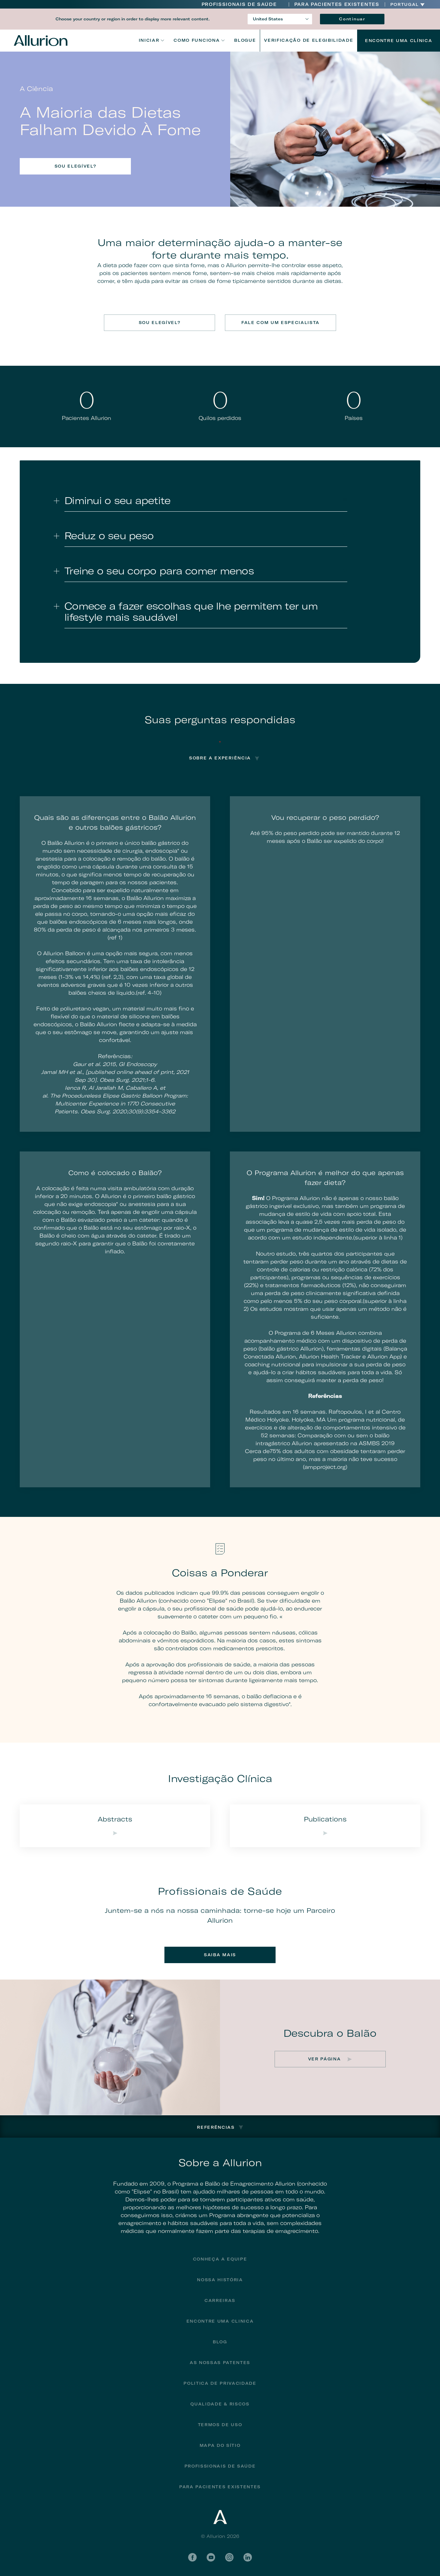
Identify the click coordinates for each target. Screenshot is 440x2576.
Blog (220, 2341)
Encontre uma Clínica (398, 40)
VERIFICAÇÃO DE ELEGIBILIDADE (308, 40)
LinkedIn (247, 2557)
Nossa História (220, 2279)
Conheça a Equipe (220, 2259)
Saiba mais (220, 1954)
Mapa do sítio (220, 2445)
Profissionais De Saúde (220, 2466)
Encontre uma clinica (220, 2321)
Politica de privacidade (220, 2383)
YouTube (211, 2557)
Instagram (229, 2557)
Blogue (245, 40)
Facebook (192, 2557)
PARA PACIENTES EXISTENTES (336, 4)
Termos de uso (220, 2424)
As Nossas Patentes (220, 2362)
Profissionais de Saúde (239, 4)
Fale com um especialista (280, 322)
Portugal (404, 4)
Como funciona (197, 40)
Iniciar (149, 40)
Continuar (352, 18)
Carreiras (220, 2300)
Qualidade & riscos (219, 2404)
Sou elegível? (75, 166)
